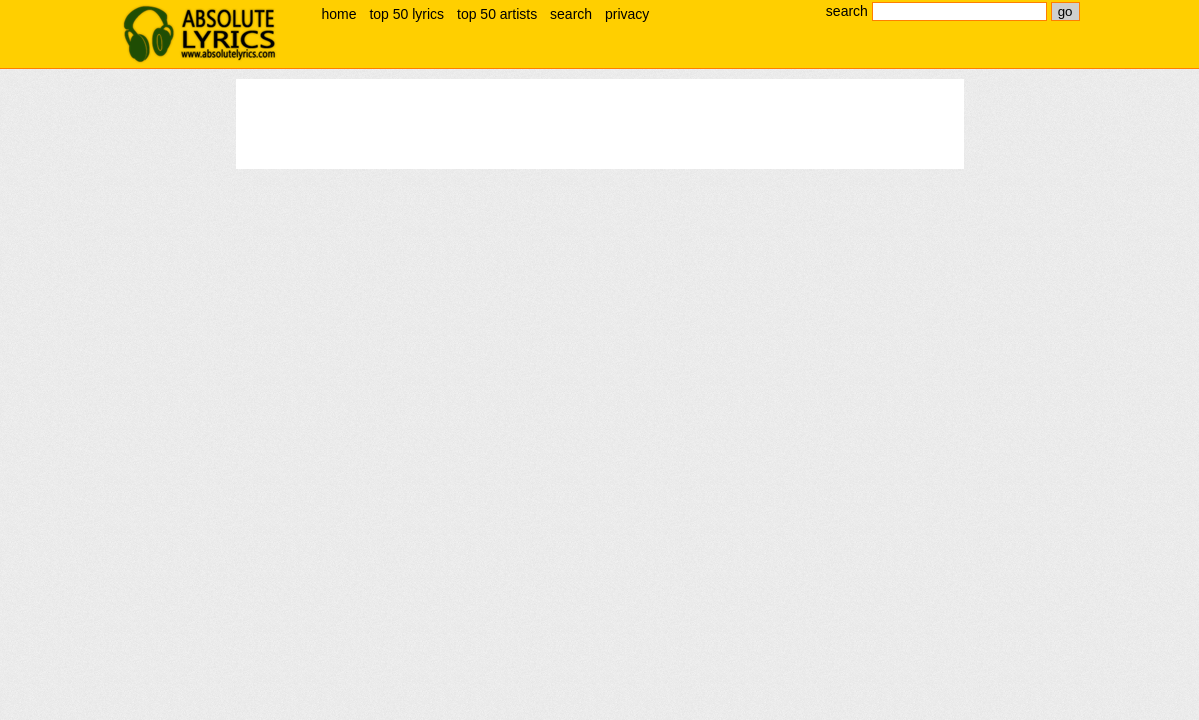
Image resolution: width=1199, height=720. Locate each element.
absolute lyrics (200, 34)
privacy (627, 14)
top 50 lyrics (406, 14)
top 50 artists (497, 14)
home (339, 14)
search (571, 14)
